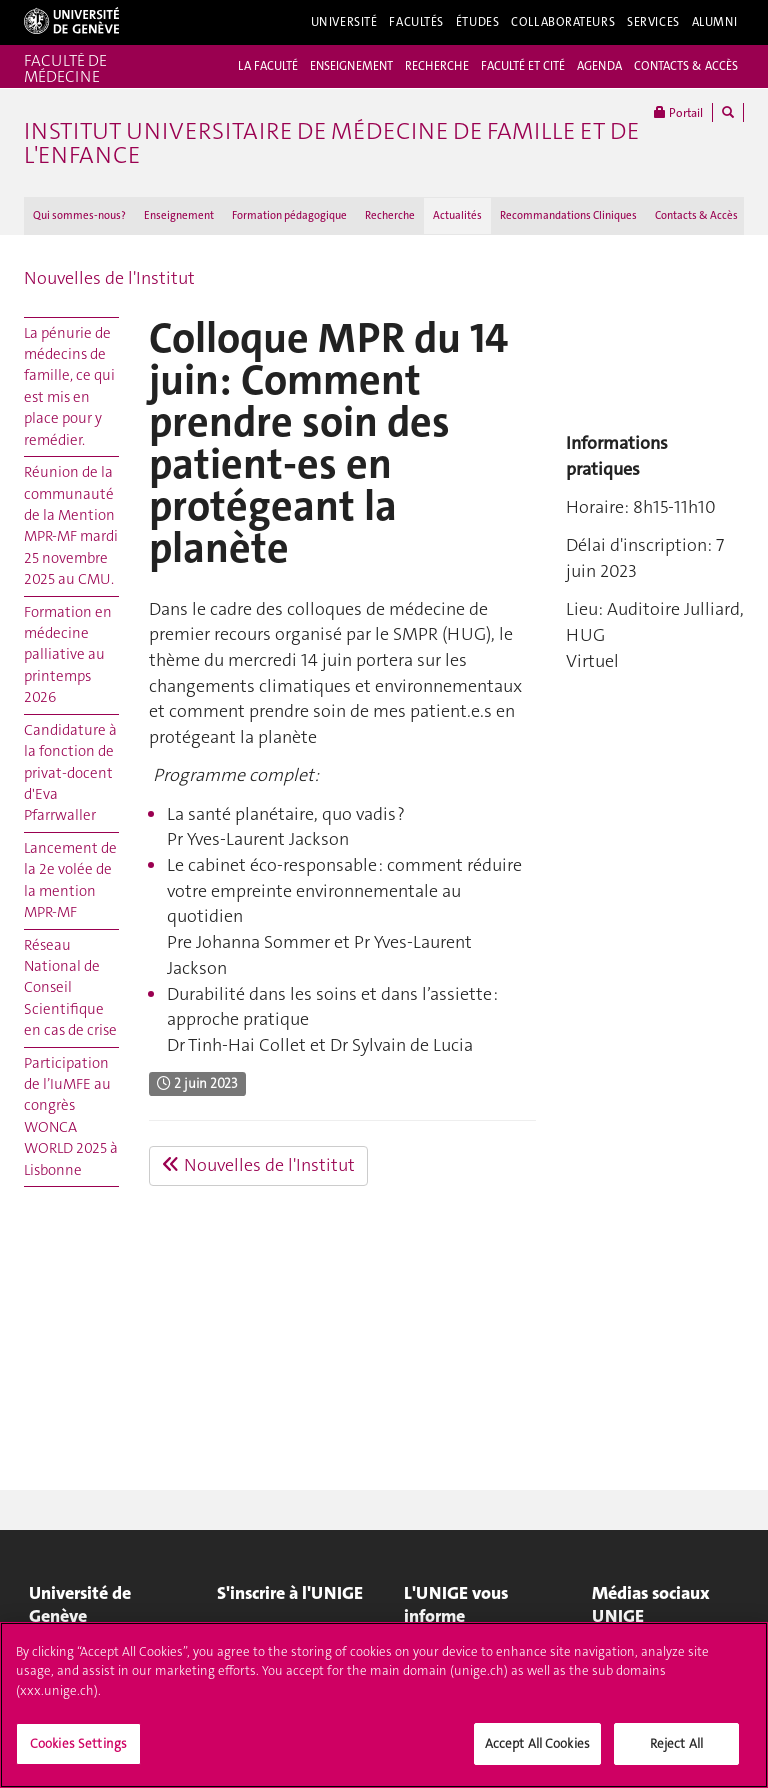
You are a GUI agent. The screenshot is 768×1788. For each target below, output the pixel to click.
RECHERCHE (437, 66)
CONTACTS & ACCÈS (686, 66)
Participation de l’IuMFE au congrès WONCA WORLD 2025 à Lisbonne (71, 1116)
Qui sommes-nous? (79, 215)
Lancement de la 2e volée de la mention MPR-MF (70, 880)
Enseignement (179, 215)
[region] (384, 1705)
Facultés (416, 22)
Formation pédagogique (289, 215)
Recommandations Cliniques (568, 215)
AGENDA (599, 66)
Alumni (715, 22)
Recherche (390, 215)
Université (344, 22)
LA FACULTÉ (268, 66)
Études (477, 22)
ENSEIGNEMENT (351, 66)
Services (653, 22)
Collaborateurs (563, 22)
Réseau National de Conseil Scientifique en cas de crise (70, 988)
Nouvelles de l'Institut (109, 278)
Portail (678, 112)
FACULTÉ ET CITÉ (523, 66)
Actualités (457, 215)
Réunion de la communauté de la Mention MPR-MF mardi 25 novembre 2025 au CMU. (71, 525)
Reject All (676, 1743)
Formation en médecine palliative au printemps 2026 (68, 655)
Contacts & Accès (696, 215)
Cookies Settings (78, 1743)
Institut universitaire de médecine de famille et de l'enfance (331, 143)
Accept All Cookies (537, 1743)
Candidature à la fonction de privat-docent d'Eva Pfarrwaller (70, 773)
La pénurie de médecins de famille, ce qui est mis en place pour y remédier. (69, 386)
